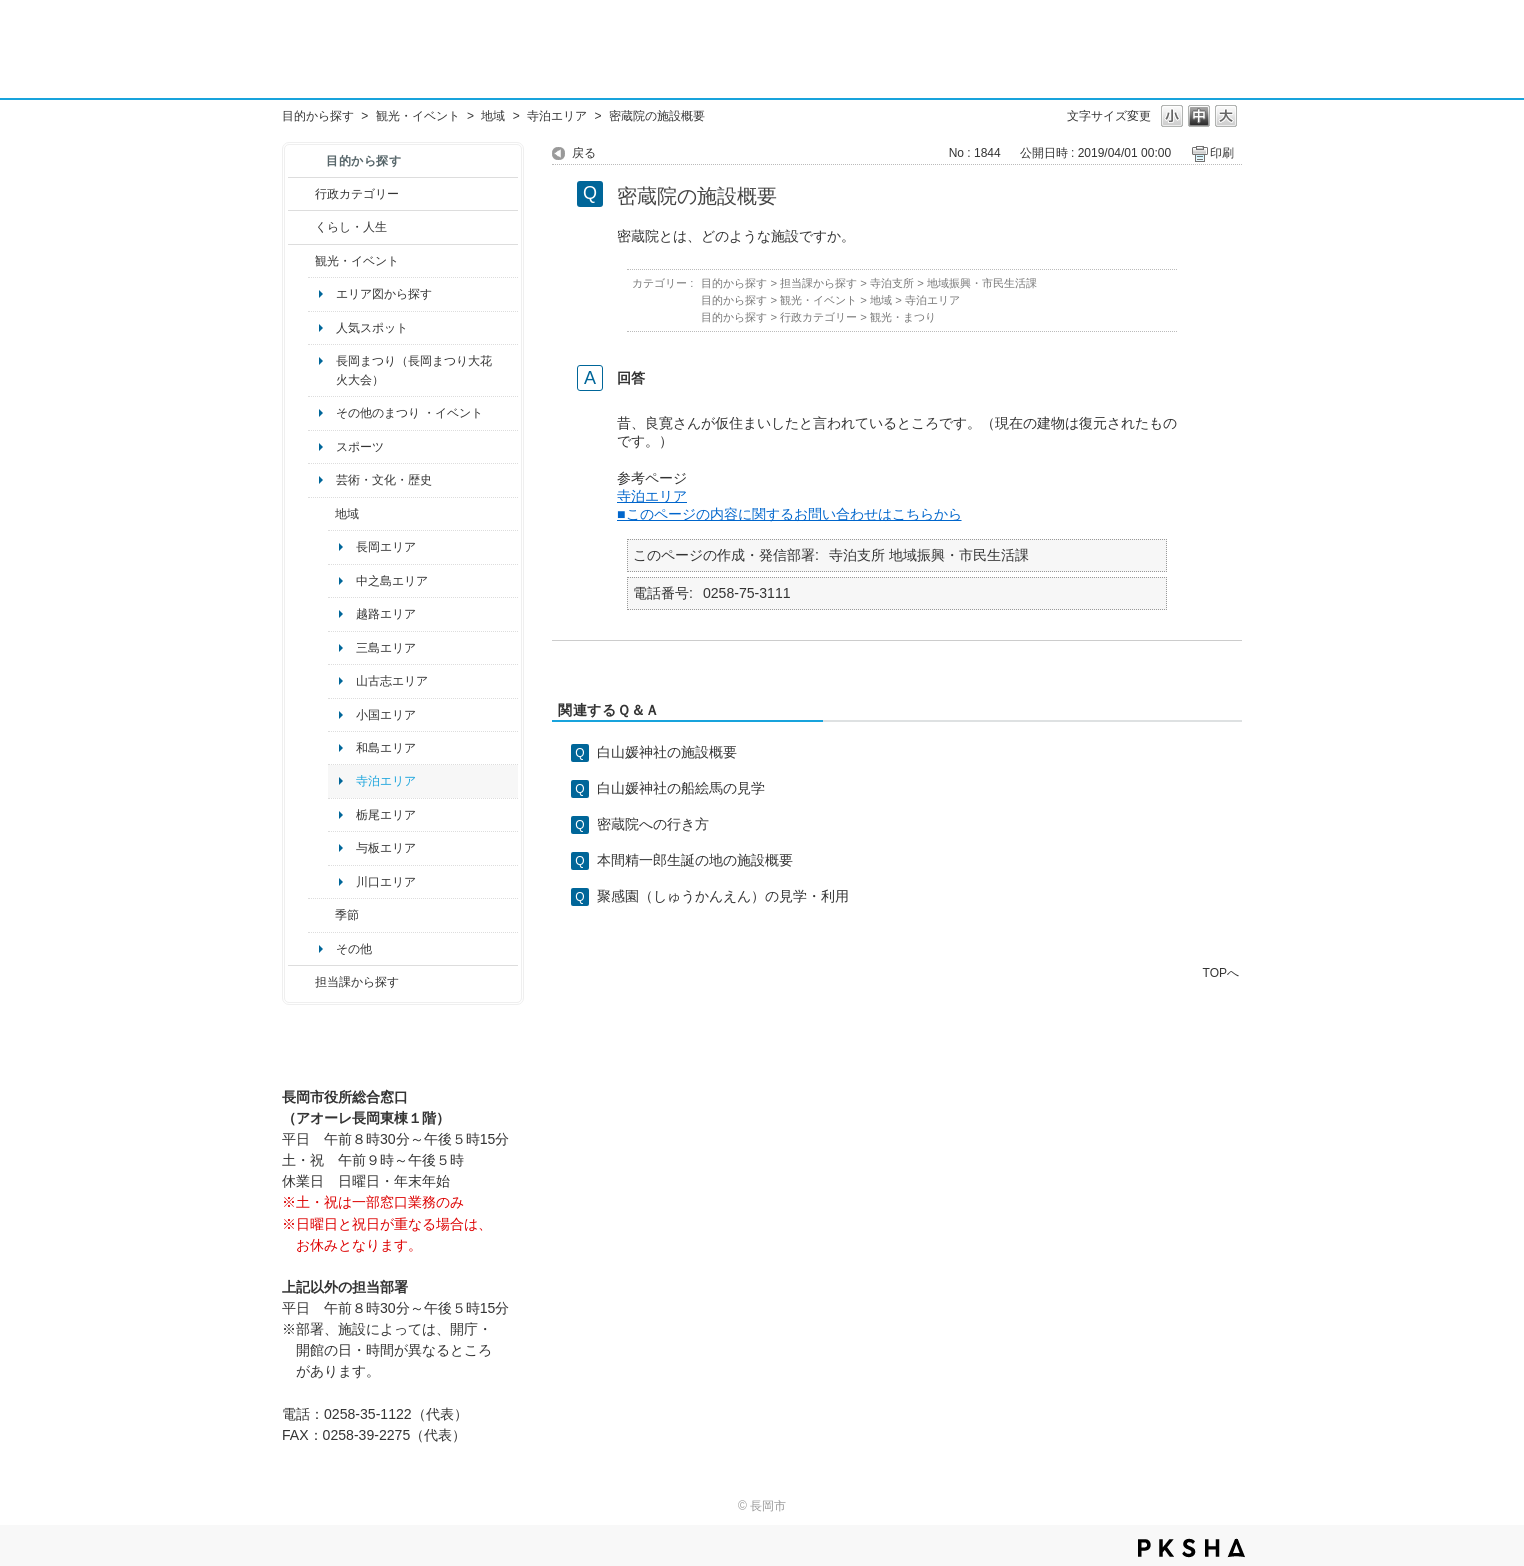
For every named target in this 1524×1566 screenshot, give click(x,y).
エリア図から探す (384, 294)
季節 (347, 915)
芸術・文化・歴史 (384, 480)
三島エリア (386, 648)
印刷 (1222, 153)
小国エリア (386, 715)
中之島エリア (392, 581)
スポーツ (360, 447)
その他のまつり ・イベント (409, 413)
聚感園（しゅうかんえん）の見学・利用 (723, 896)
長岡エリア (386, 547)
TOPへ (1221, 972)
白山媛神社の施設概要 (667, 752)
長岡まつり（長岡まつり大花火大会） (414, 370)
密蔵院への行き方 (653, 824)
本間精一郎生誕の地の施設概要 (695, 860)
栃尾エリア (386, 815)
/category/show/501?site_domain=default (321, 915)
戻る (584, 153)
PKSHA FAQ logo (1191, 1548)
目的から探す (318, 116)
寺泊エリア (557, 116)
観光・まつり (903, 317)
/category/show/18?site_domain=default (301, 261)
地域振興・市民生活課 (982, 283)
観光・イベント (418, 116)
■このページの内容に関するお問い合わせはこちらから (789, 514)
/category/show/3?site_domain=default (301, 194)
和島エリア (386, 748)
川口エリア (386, 882)
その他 (354, 949)
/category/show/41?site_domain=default (321, 514)
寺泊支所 (892, 283)
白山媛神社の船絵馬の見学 (681, 788)
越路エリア (386, 614)
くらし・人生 (351, 227)
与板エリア (386, 848)
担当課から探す (357, 982)
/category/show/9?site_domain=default (301, 982)
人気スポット (372, 328)
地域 (493, 116)
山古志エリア (392, 681)
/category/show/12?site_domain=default (301, 227)
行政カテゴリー (357, 194)
